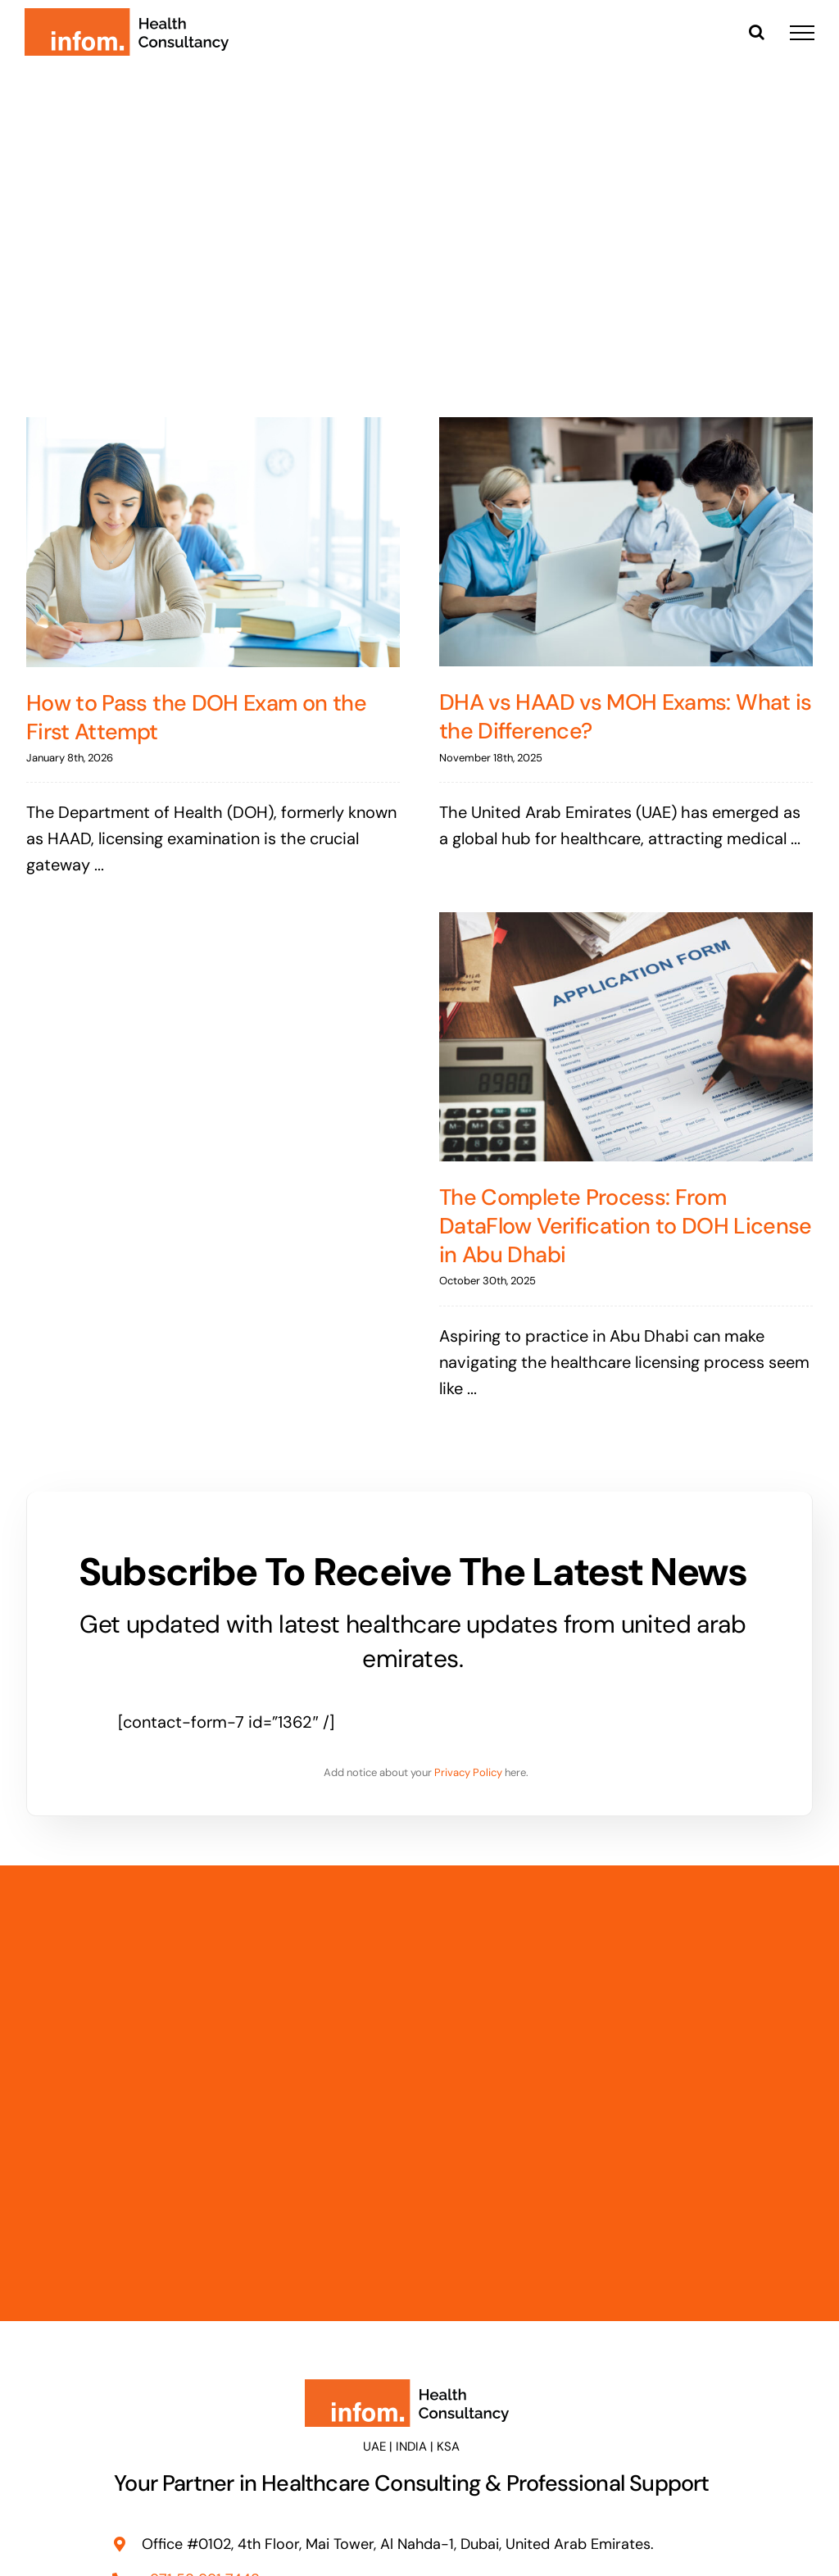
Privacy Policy (468, 1772)
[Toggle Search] (756, 32)
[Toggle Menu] (802, 32)
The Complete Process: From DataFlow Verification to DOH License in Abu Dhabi (625, 1226)
